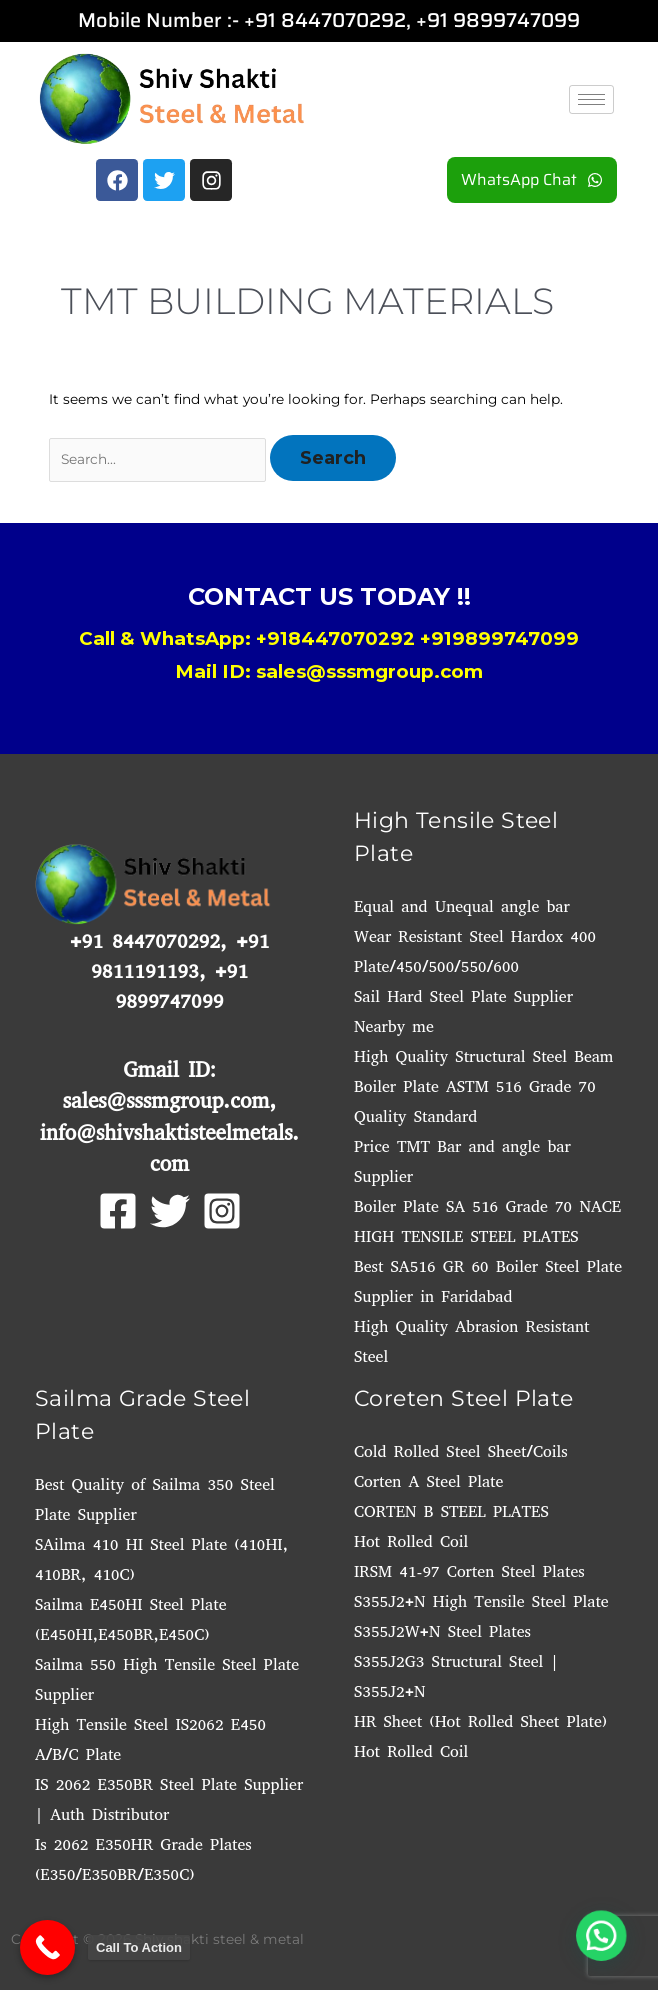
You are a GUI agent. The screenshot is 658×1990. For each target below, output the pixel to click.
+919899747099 (499, 638)
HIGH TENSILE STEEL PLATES (466, 1236)
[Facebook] (118, 1211)
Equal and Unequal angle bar (462, 906)
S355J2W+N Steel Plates (442, 1631)
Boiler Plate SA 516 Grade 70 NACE (487, 1206)
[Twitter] (170, 1211)
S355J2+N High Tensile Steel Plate (481, 1601)
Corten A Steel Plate (428, 1481)
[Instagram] (222, 1211)
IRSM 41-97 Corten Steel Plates (469, 1571)
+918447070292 (335, 638)
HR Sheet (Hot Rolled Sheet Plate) (480, 1721)
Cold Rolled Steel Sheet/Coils (461, 1451)
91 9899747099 (503, 20)
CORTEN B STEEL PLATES (451, 1511)
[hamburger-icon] (591, 99)
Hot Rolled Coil (411, 1541)
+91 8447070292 (325, 20)
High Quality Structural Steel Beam (483, 1056)
